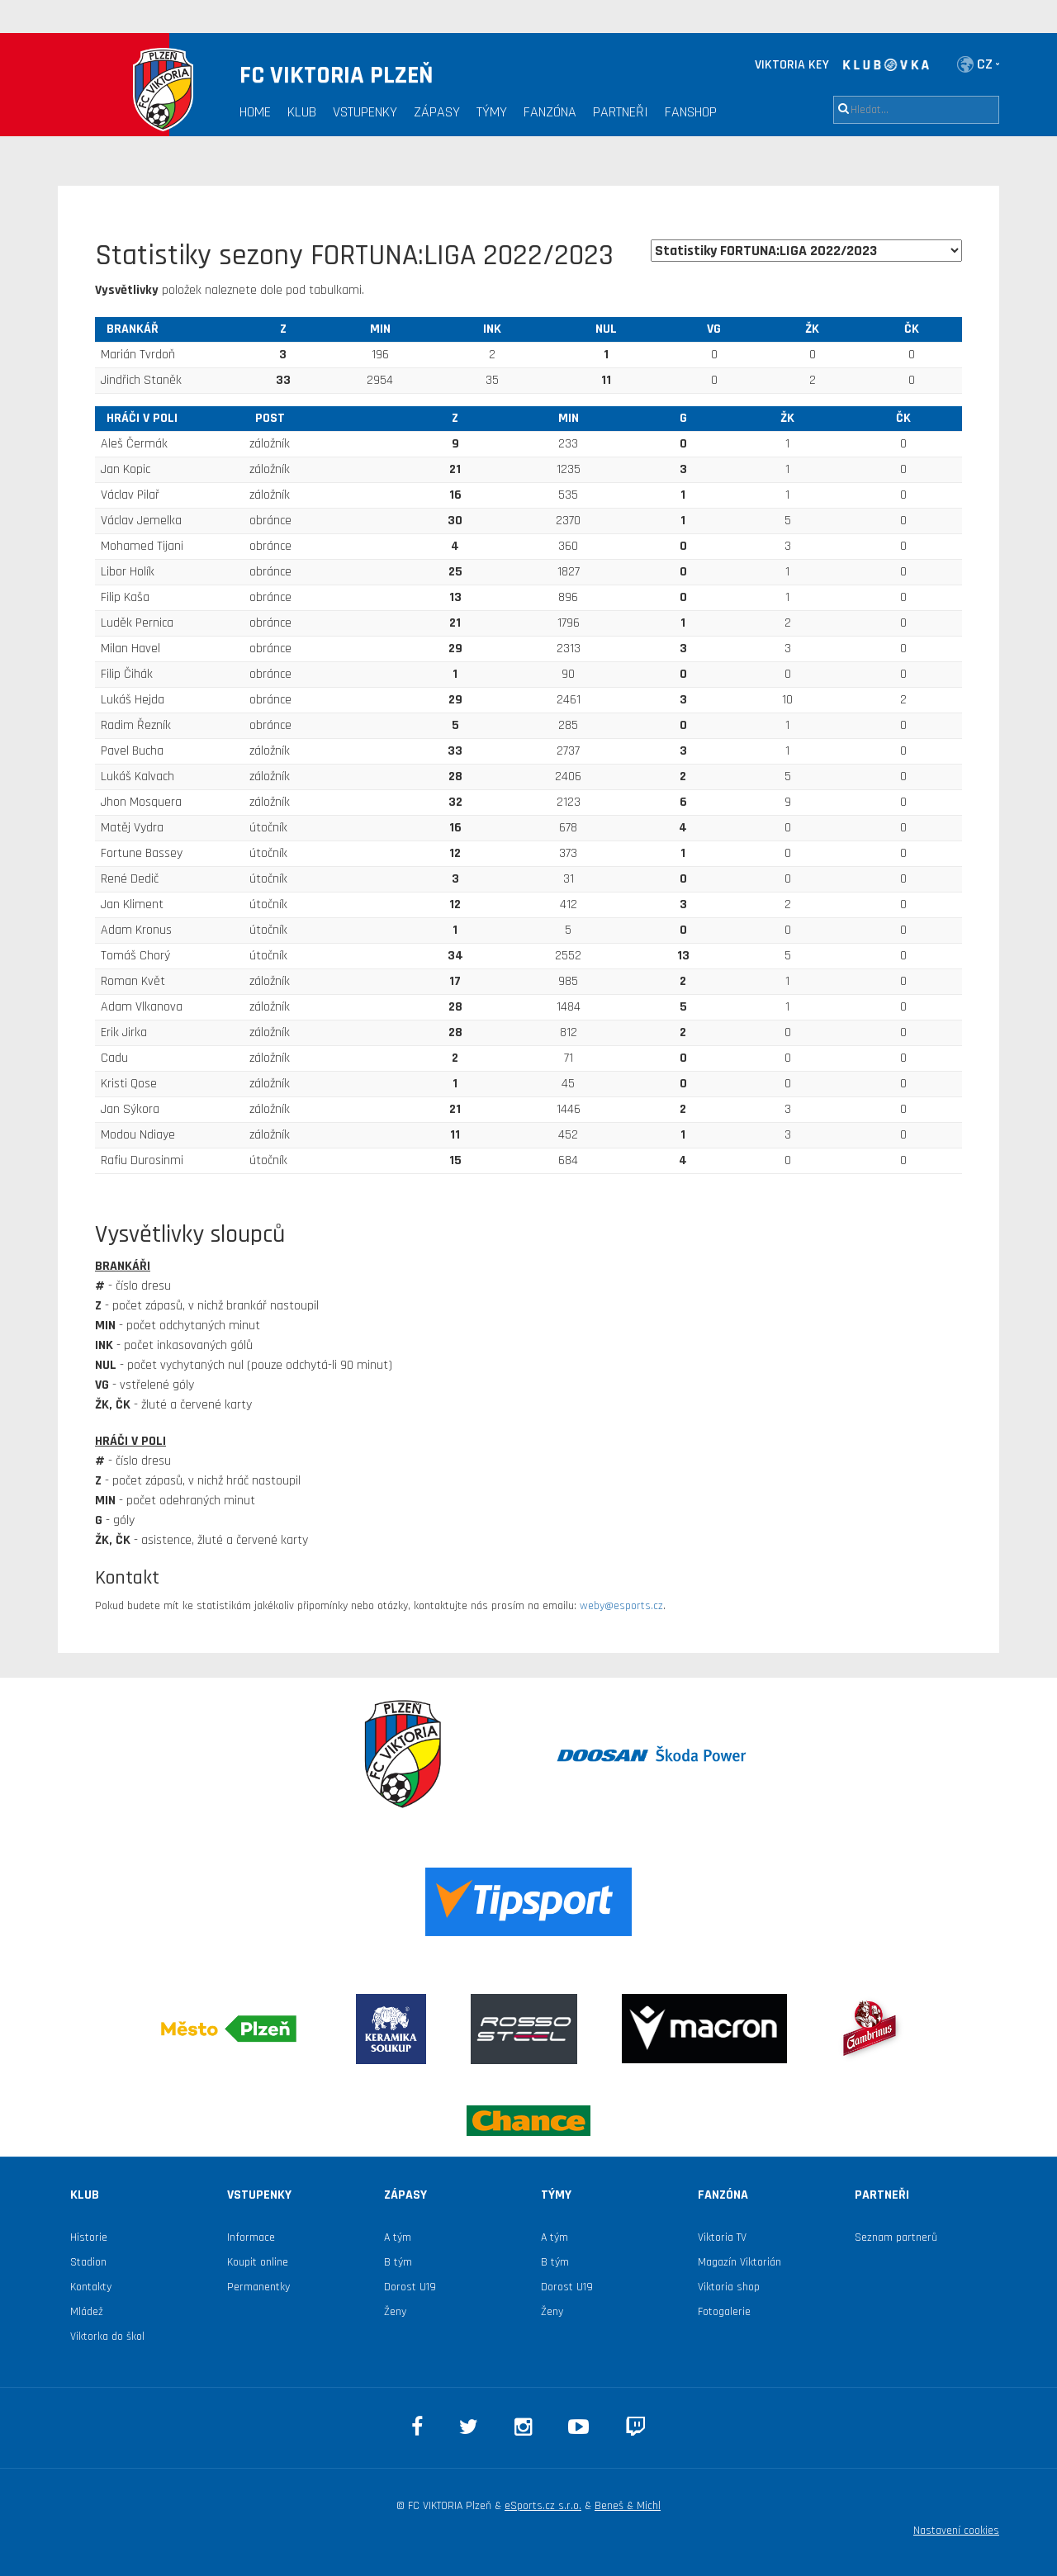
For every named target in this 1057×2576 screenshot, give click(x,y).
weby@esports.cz (621, 1605)
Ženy (395, 2311)
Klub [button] (301, 111)
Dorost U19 (410, 2287)
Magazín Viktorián (739, 2262)
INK (492, 329)
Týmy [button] (491, 111)
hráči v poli (142, 418)
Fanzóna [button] (550, 111)
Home (255, 111)
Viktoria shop (729, 2287)
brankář (133, 329)
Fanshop (691, 111)
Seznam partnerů (896, 2237)
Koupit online (257, 2262)
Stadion (88, 2262)
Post (270, 418)
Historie (88, 2237)
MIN (380, 329)
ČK (911, 329)
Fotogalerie (724, 2311)
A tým (397, 2237)
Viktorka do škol (107, 2336)
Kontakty (90, 2287)
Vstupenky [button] (365, 111)
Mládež (86, 2311)
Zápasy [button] (437, 111)
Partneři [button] (620, 111)
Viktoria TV (722, 2237)
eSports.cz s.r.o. (543, 2505)
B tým (398, 2262)
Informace (251, 2237)
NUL (606, 329)
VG (714, 329)
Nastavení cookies (956, 2530)
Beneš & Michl (628, 2505)
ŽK (812, 329)
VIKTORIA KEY (792, 64)
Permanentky (258, 2287)
